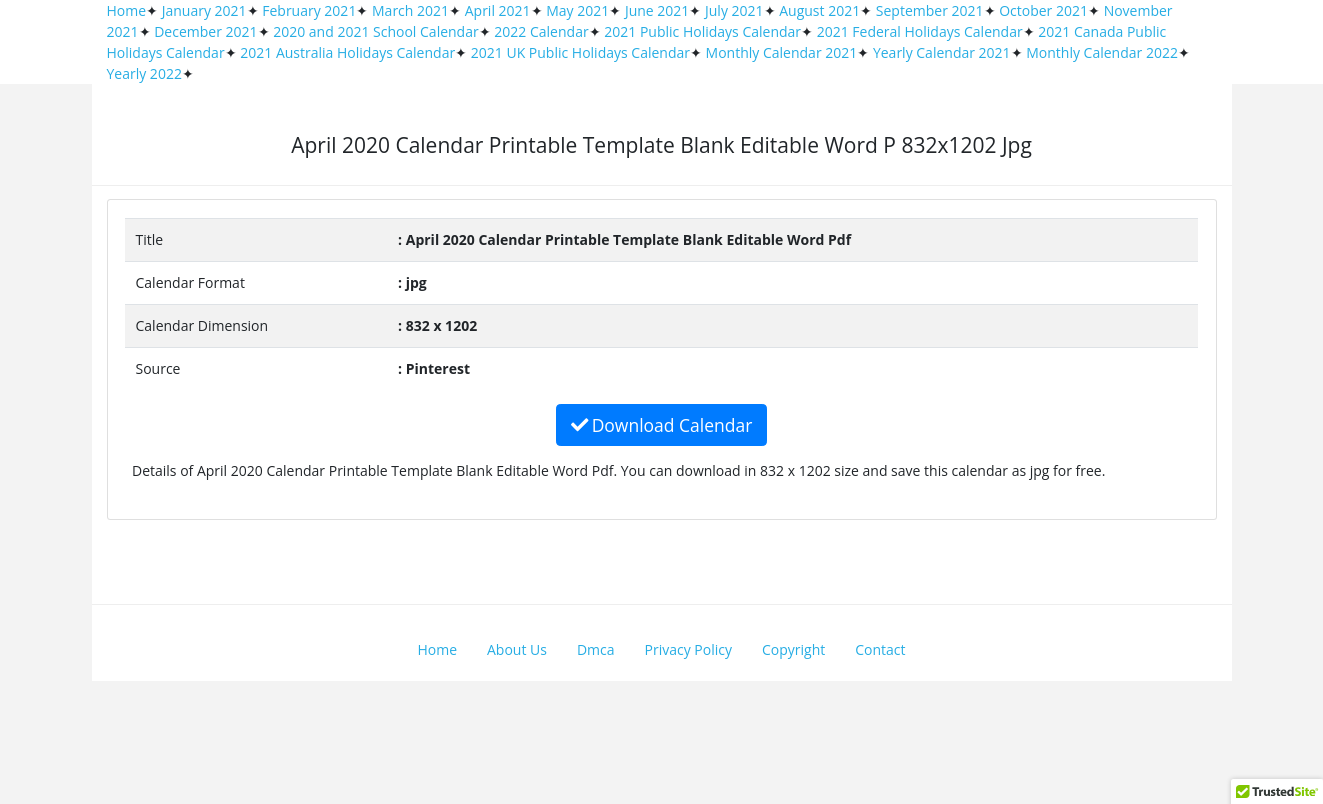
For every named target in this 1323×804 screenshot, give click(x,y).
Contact (880, 649)
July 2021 (734, 10)
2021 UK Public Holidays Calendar (580, 52)
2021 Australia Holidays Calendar (347, 52)
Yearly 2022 (144, 73)
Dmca (596, 649)
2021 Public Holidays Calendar (702, 31)
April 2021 (498, 10)
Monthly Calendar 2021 (782, 52)
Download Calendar (662, 425)
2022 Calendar (541, 31)
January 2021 (204, 10)
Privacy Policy (688, 649)
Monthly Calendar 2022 (1102, 52)
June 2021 (657, 10)
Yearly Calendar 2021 (942, 52)
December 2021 (205, 31)
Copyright (793, 649)
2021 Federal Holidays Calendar (920, 31)
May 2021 (577, 10)
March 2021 (410, 10)
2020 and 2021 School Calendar (376, 31)
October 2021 (1043, 10)
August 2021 (819, 10)
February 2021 (309, 10)
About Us (517, 649)
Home (127, 10)
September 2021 (930, 10)
